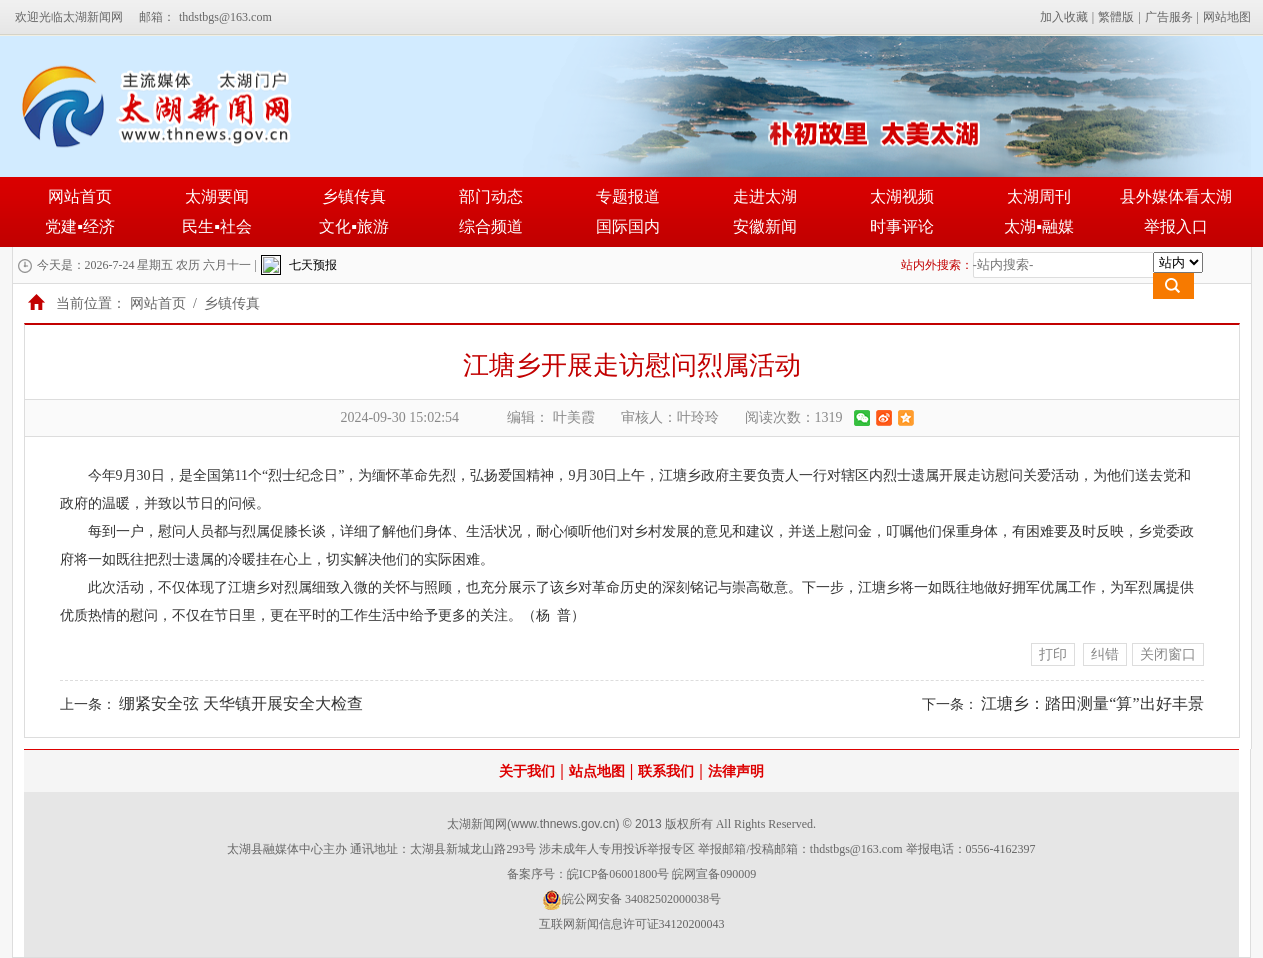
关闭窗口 (1168, 654)
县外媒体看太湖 (1176, 196)
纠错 (1105, 654)
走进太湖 (765, 196)
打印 (1053, 654)
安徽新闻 (765, 226)
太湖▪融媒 (1039, 226)
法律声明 (736, 771)
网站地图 (1227, 17)
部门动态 (491, 196)
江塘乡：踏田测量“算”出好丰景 (1092, 703)
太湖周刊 (1039, 196)
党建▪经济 (80, 226)
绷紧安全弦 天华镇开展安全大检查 (241, 703)
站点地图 (597, 771)
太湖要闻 (217, 196)
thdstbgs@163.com (225, 17)
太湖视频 (902, 196)
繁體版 (1116, 17)
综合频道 (491, 226)
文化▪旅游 (354, 226)
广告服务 (1169, 17)
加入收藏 (1064, 17)
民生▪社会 (217, 226)
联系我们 (666, 771)
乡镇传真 (354, 196)
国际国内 (628, 226)
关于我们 (527, 771)
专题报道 (628, 196)
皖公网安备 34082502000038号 (631, 900)
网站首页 (80, 196)
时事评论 (902, 226)
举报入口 (1176, 226)
